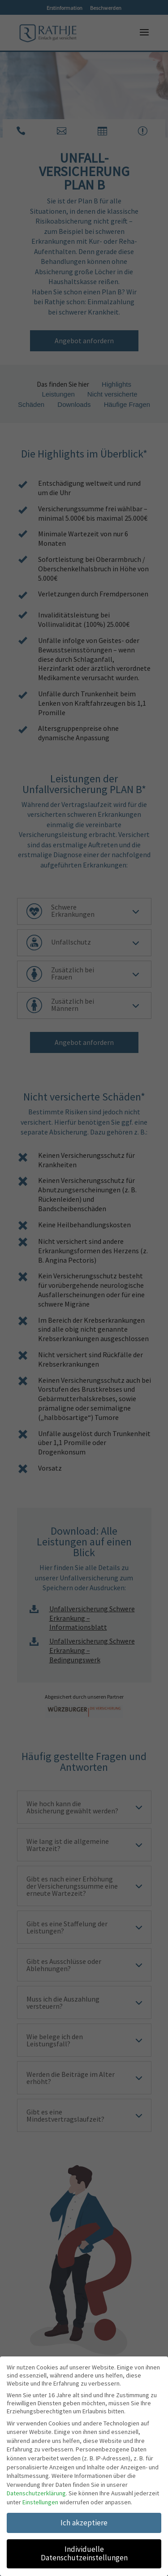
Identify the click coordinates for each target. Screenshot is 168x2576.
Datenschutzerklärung (36, 2491)
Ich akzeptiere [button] (84, 2520)
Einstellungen (40, 2500)
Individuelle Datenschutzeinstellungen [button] (84, 2551)
